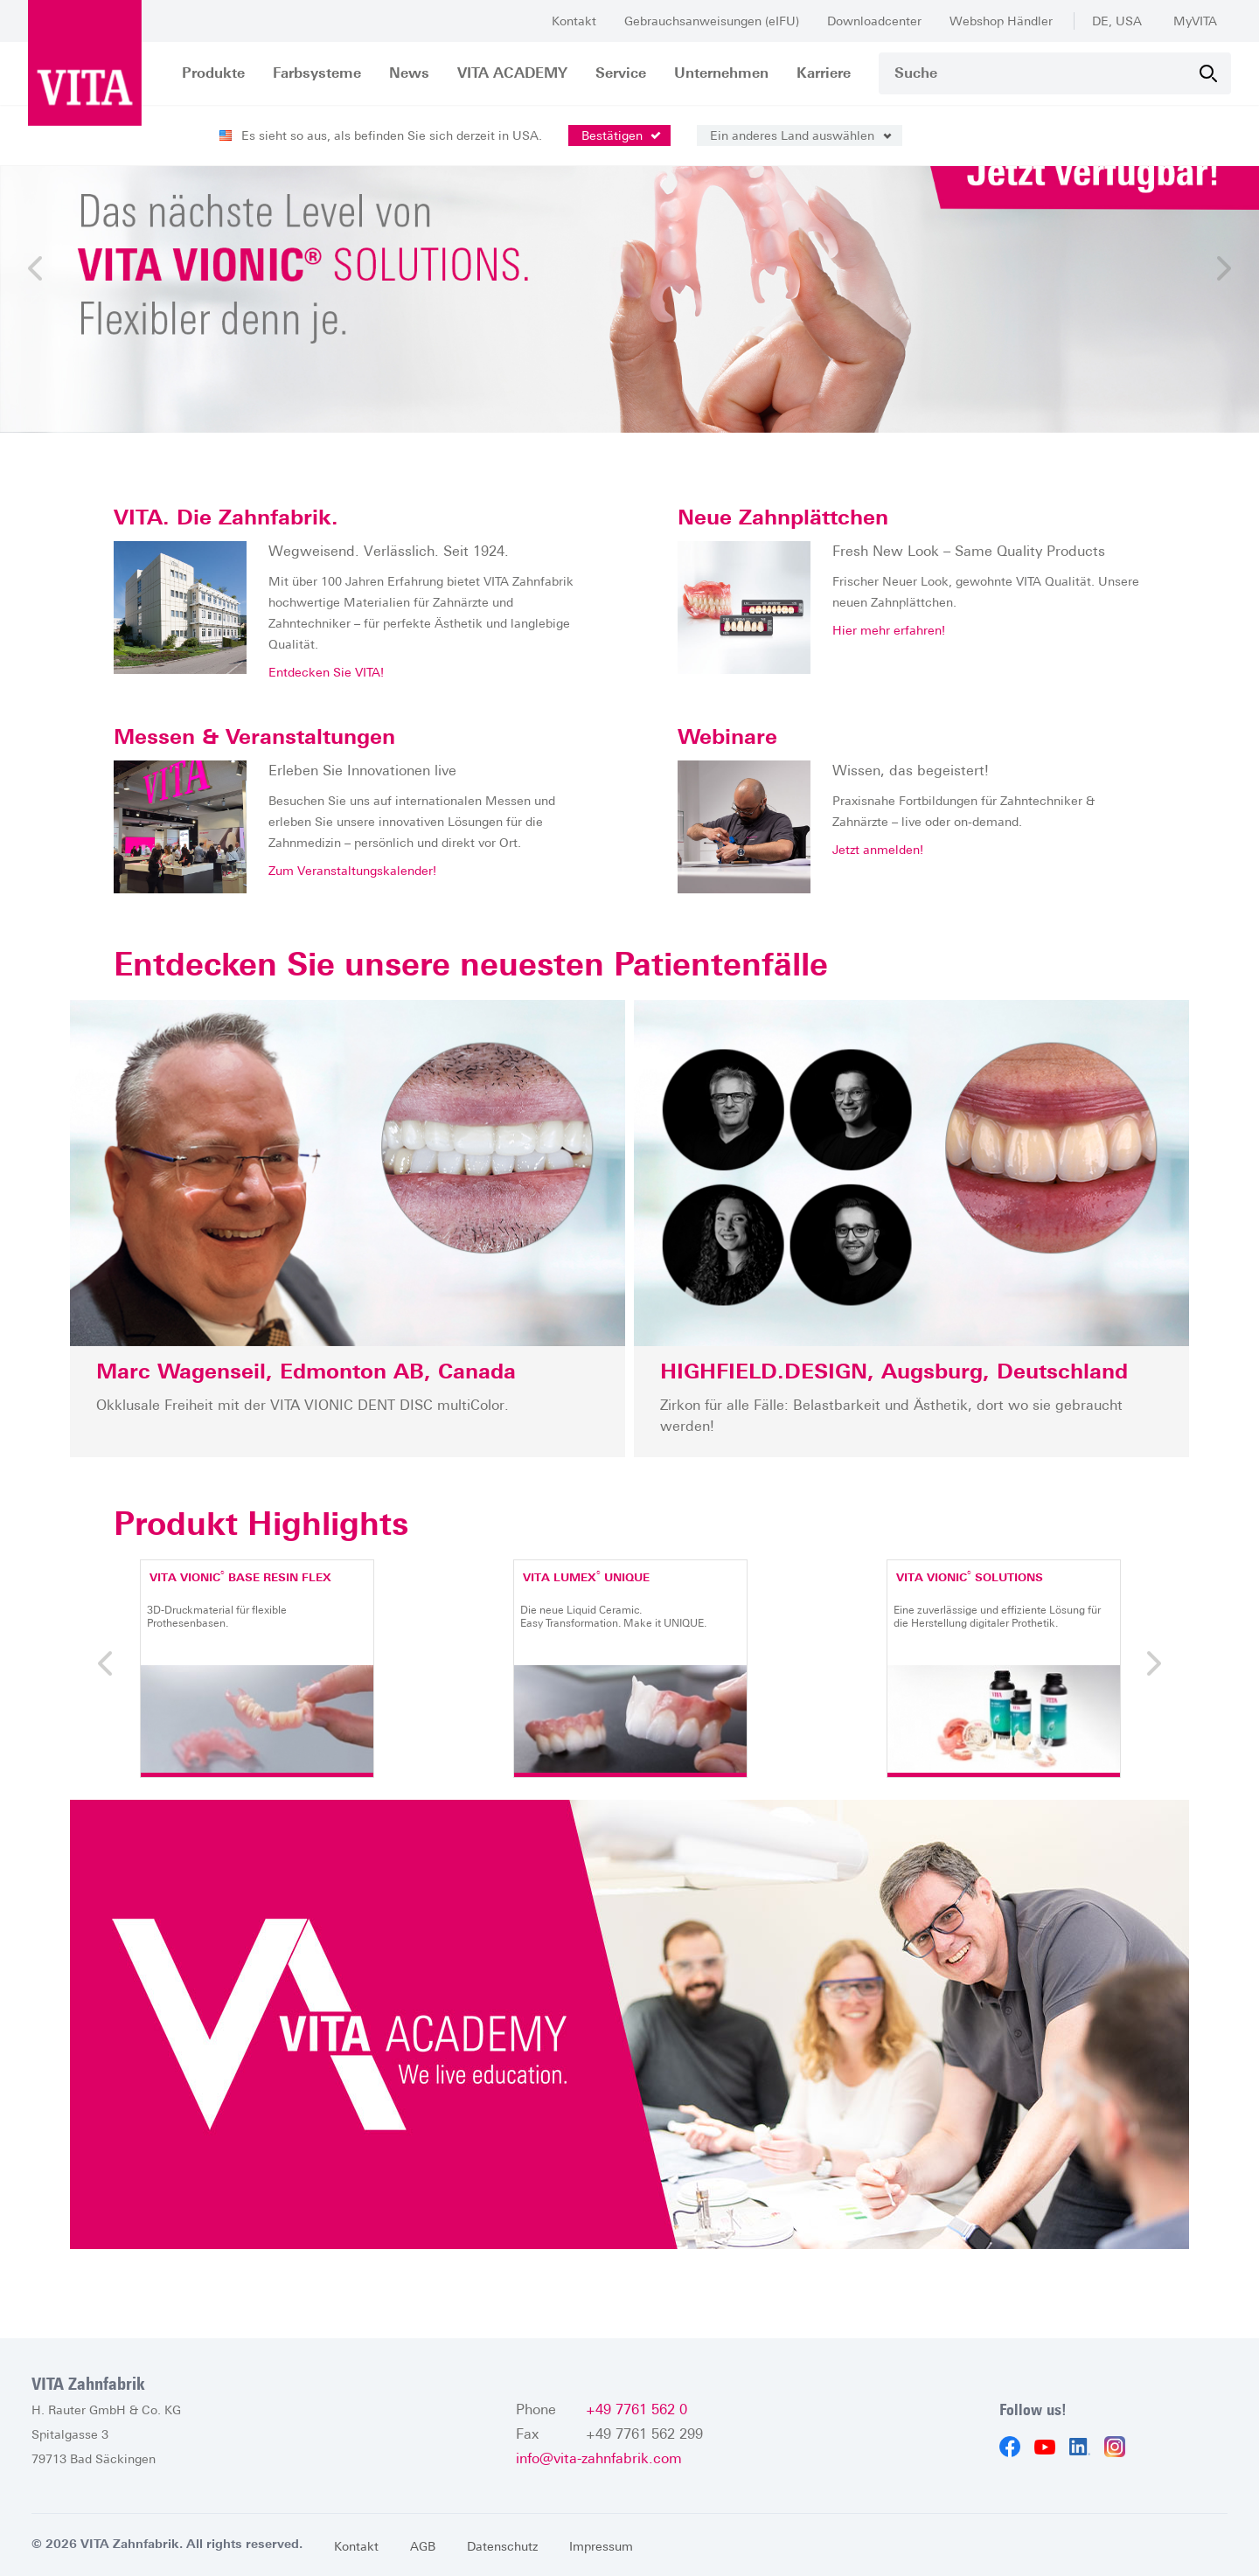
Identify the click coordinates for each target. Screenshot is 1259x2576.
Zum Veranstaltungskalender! (352, 871)
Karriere (823, 73)
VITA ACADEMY (512, 73)
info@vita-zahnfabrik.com (599, 2458)
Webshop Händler (1001, 21)
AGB (422, 2546)
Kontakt (574, 21)
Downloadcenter (874, 21)
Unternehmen (721, 73)
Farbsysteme (317, 73)
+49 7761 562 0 (636, 2409)
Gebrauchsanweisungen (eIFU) (711, 21)
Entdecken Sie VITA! (326, 673)
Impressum (601, 2546)
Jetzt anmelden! (877, 851)
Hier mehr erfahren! (888, 631)
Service (620, 73)
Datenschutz (502, 2546)
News (409, 73)
